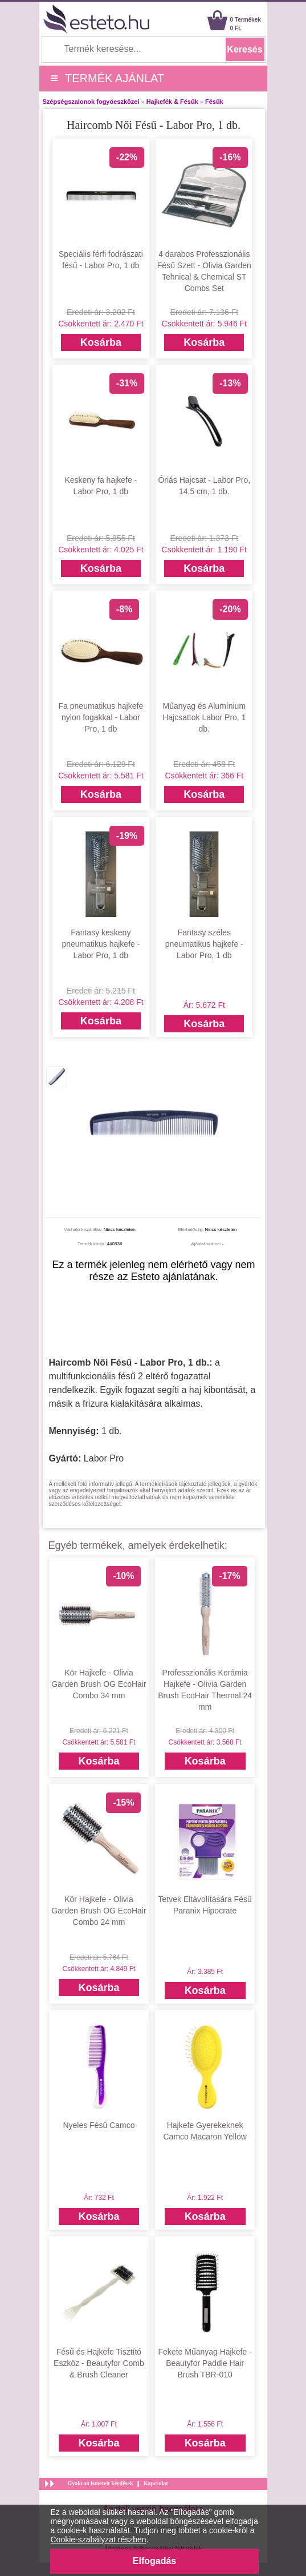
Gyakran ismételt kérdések (100, 2483)
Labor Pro (104, 1458)
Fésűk (214, 101)
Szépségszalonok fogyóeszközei (91, 101)
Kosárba (100, 342)
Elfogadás (154, 2561)
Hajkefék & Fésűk (172, 101)
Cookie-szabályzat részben (98, 2539)
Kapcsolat (156, 2483)
